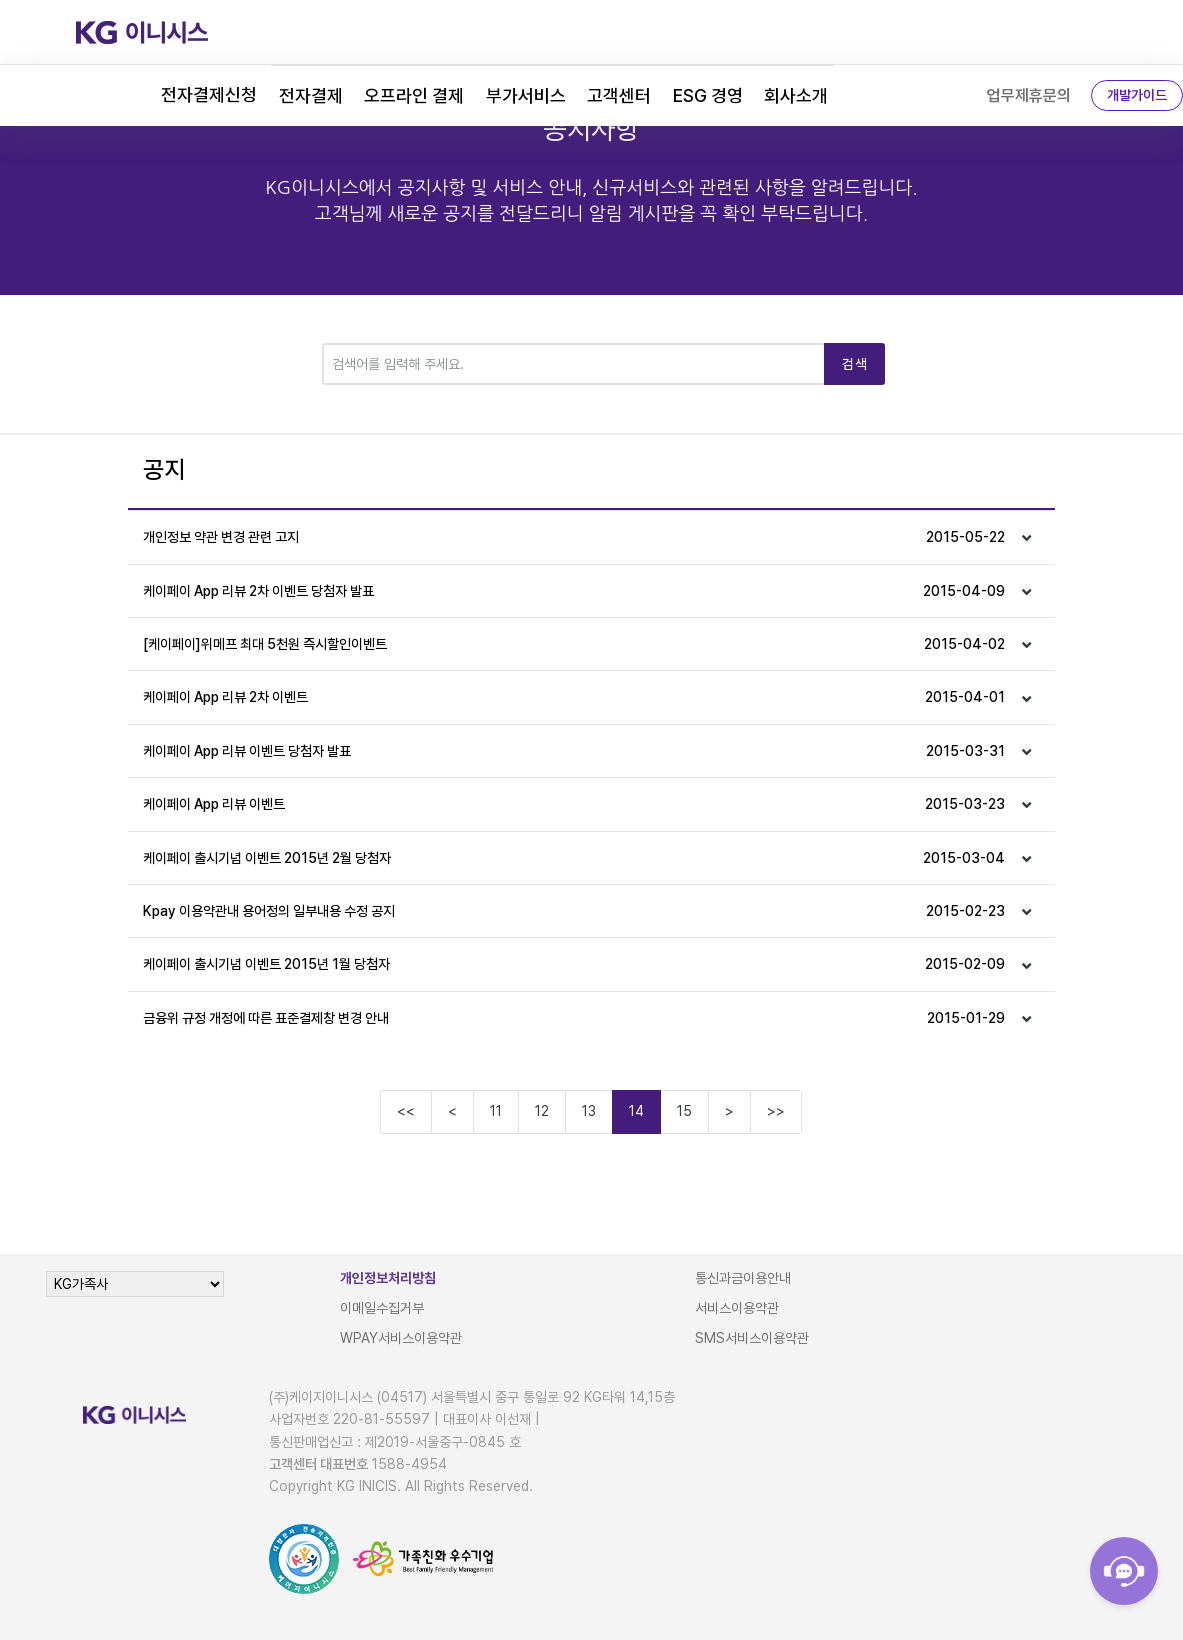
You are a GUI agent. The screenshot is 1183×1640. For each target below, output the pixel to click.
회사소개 (796, 95)
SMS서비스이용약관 (752, 1338)
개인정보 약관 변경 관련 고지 (574, 537)
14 (636, 1111)
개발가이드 (1137, 95)
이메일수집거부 (382, 1308)
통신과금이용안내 (743, 1278)
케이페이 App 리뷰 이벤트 (574, 804)
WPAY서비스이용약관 (401, 1338)
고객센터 (619, 95)
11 (496, 1111)
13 (589, 1111)
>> (776, 1111)
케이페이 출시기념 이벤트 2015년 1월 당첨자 (574, 964)
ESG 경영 (708, 95)
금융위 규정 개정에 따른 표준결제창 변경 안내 (574, 1018)
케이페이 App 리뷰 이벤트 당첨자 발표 (574, 751)
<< (406, 1111)
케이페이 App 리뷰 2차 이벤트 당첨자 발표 (574, 591)
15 (684, 1111)
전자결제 (311, 95)
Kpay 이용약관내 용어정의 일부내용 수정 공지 (574, 911)
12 (542, 1111)
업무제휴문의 (1029, 95)
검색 (854, 364)
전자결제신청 (209, 94)
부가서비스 (526, 95)
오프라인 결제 (414, 95)
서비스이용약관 (737, 1308)
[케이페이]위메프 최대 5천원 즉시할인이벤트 (574, 644)
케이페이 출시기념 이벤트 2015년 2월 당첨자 (574, 858)
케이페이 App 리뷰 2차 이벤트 (574, 697)
